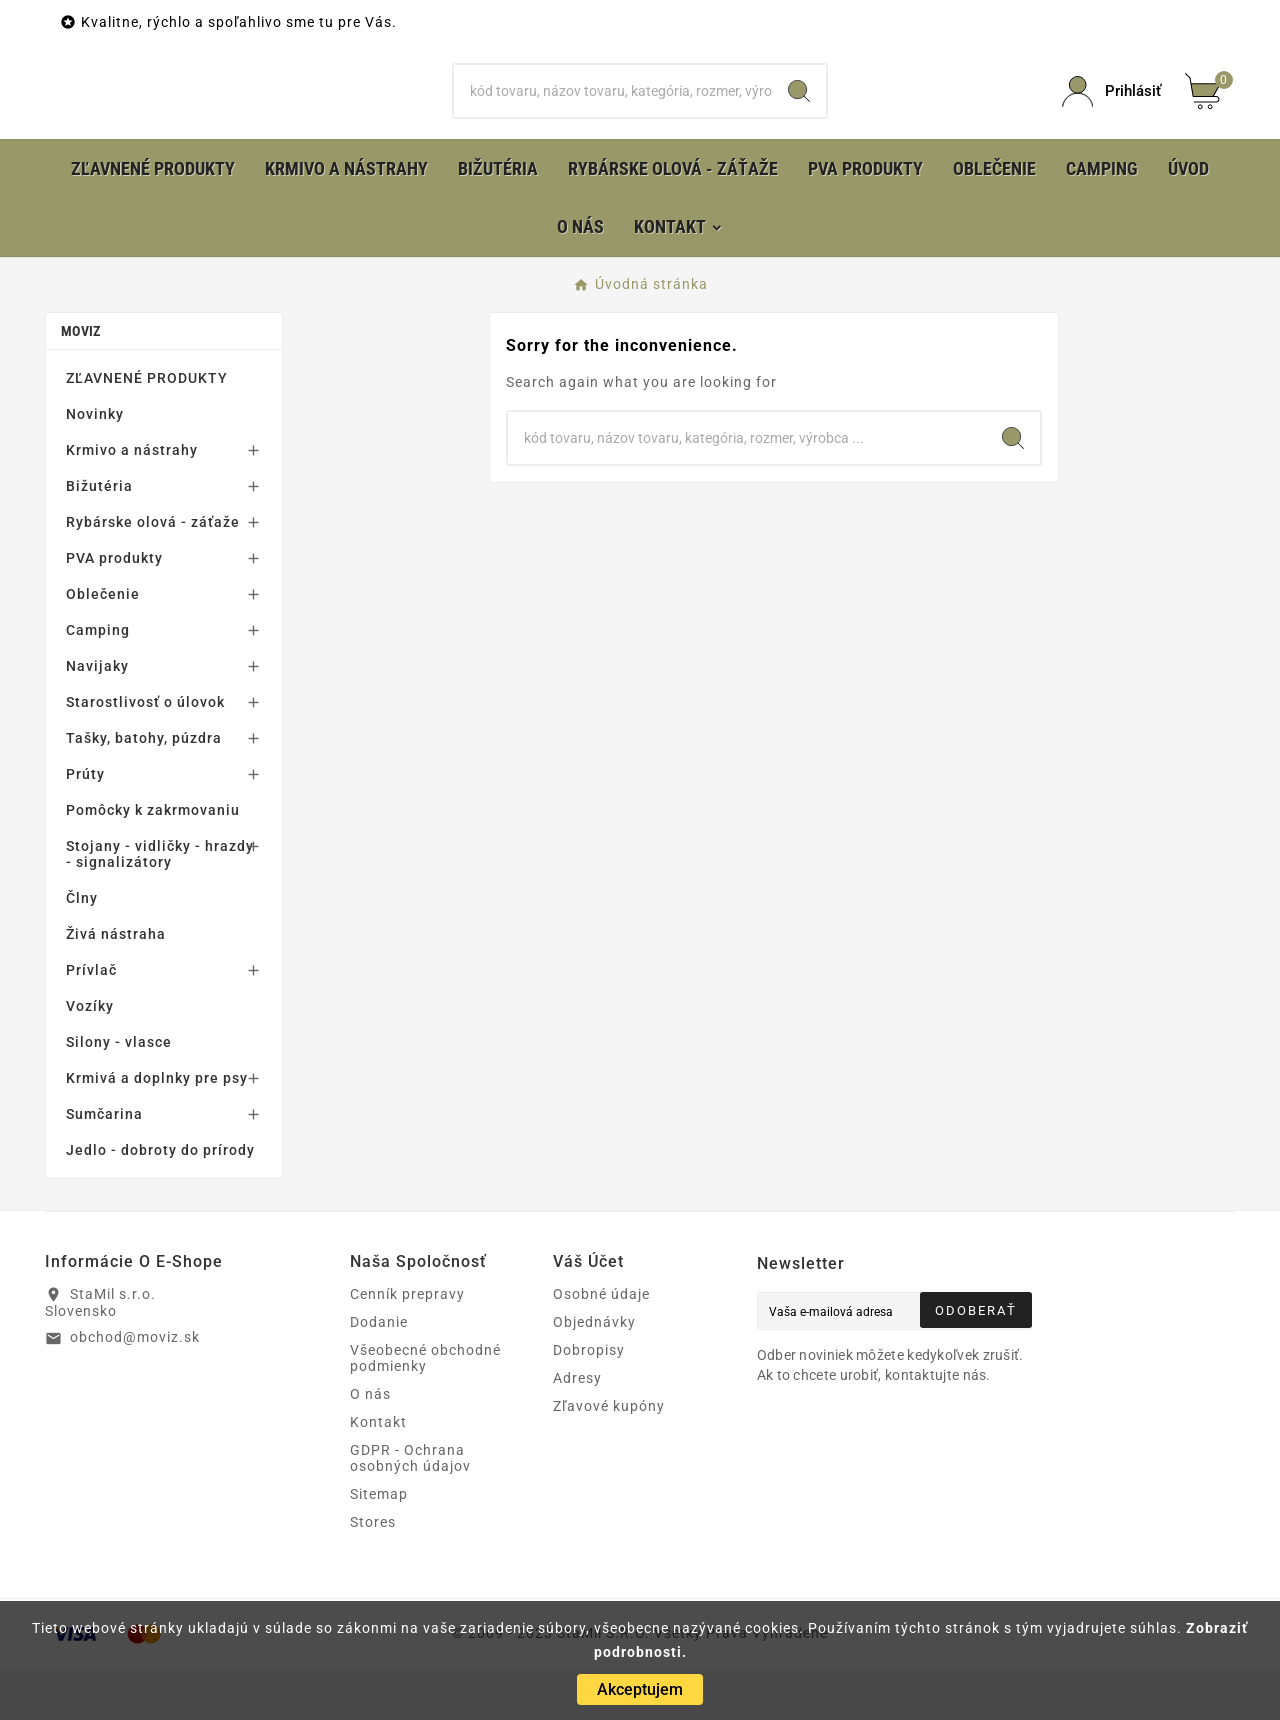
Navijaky (97, 717)
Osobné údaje (601, 1345)
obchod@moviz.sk (135, 1388)
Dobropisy (589, 1401)
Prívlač (91, 1021)
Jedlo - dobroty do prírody (160, 1201)
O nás (370, 1445)
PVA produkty (114, 609)
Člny (82, 949)
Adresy (577, 1429)
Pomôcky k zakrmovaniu (153, 861)
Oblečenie (103, 645)
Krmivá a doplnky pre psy (157, 1129)
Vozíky (90, 1057)
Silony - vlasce (119, 1093)
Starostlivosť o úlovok (145, 753)
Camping (98, 681)
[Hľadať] (613, 117)
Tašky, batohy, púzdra (144, 789)
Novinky (95, 465)
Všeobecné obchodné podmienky (425, 1409)
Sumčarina (104, 1165)
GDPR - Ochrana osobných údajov (410, 1509)
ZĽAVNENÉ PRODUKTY (147, 429)
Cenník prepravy (407, 1345)
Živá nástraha (116, 985)
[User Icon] (1111, 117)
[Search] (799, 117)
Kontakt (378, 1473)
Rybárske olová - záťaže (153, 573)
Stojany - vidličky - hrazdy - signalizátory (160, 905)
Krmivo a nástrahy (132, 501)
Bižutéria (99, 537)
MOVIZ (81, 382)
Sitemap (379, 1545)
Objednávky (594, 1373)
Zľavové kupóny (609, 1457)
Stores (373, 1573)
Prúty (85, 825)
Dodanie (379, 1373)
